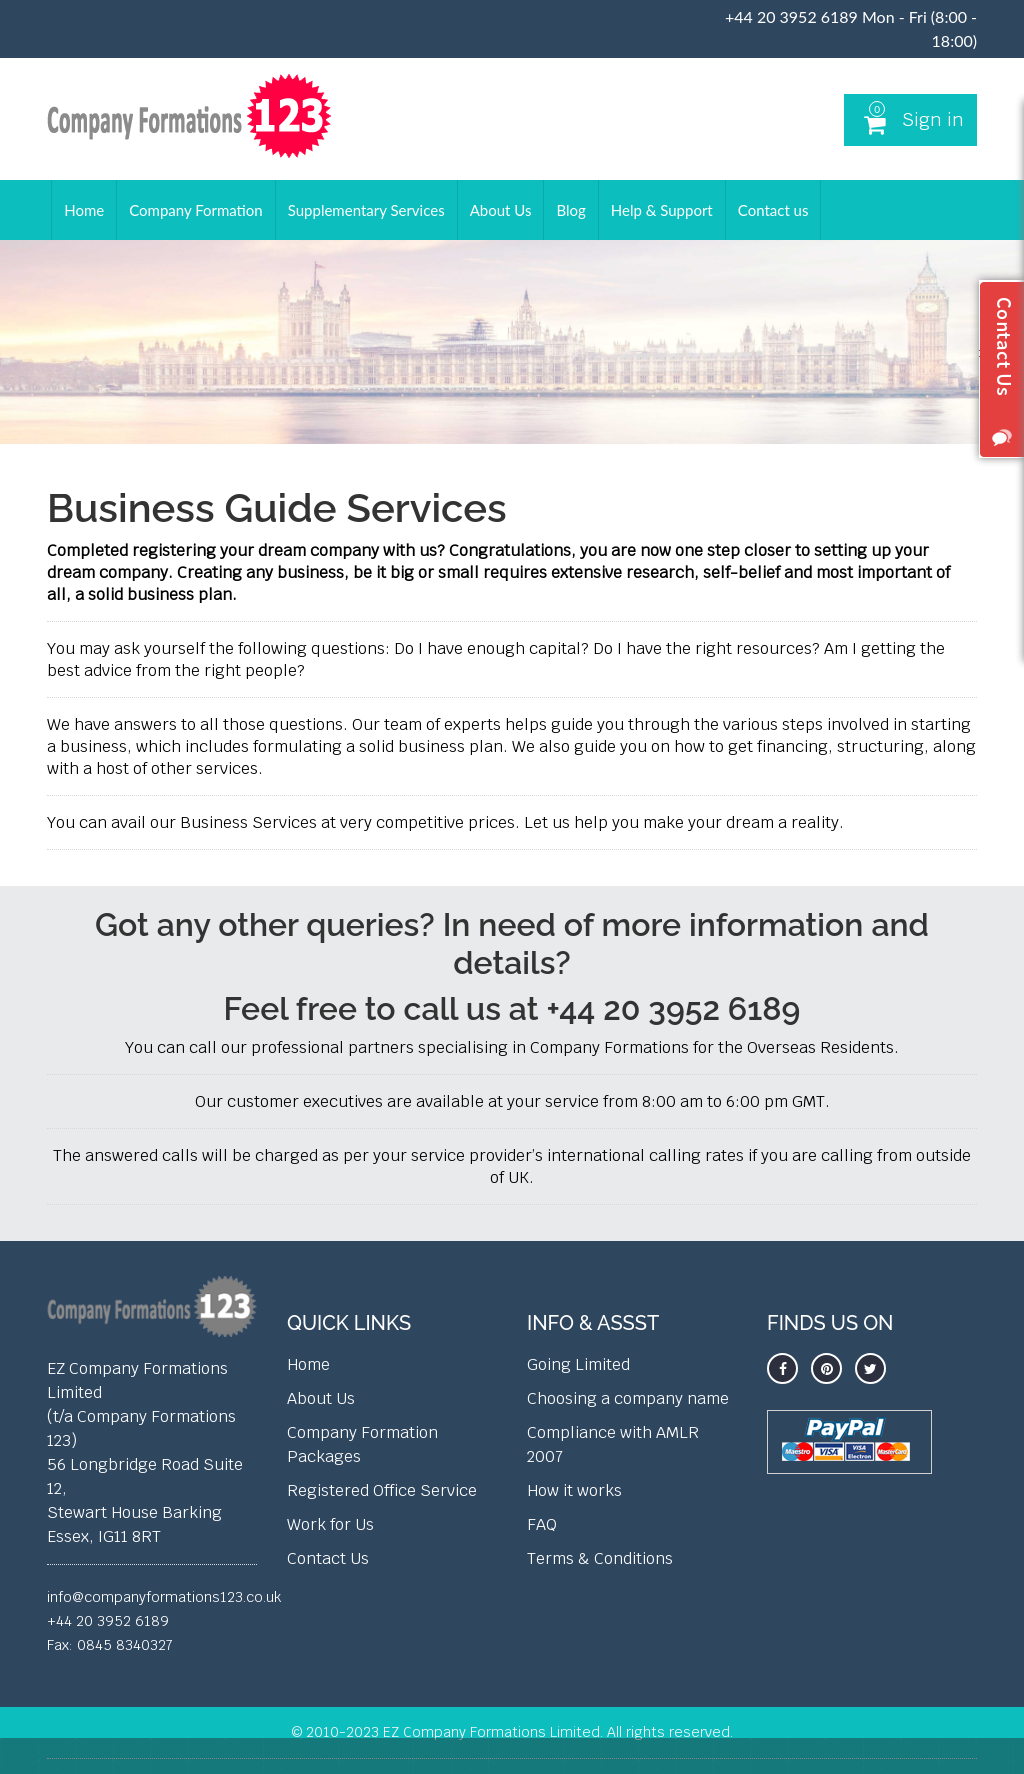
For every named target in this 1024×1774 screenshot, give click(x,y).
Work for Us (330, 1524)
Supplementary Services (366, 210)
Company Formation (196, 210)
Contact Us (328, 1558)
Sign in (933, 119)
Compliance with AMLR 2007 (613, 1444)
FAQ (542, 1524)
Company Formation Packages (362, 1444)
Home (84, 210)
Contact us (773, 210)
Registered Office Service (382, 1490)
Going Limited (578, 1364)
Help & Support (662, 210)
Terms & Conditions (600, 1558)
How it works (574, 1490)
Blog (570, 210)
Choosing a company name (628, 1398)
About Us (501, 210)
